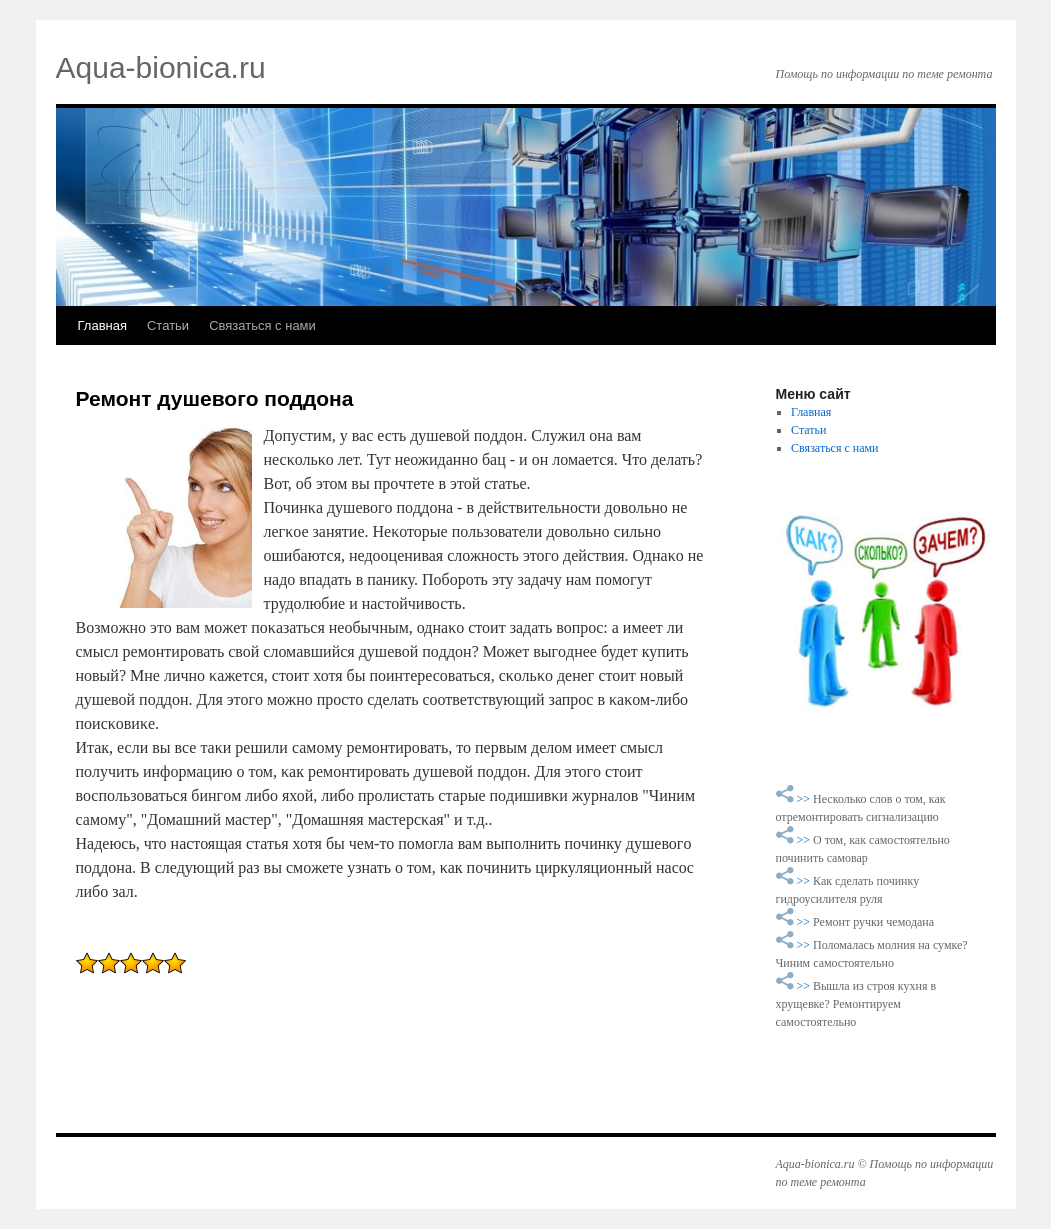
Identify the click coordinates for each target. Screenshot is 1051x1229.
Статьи (168, 325)
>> (805, 799)
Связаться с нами (262, 325)
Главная (102, 325)
